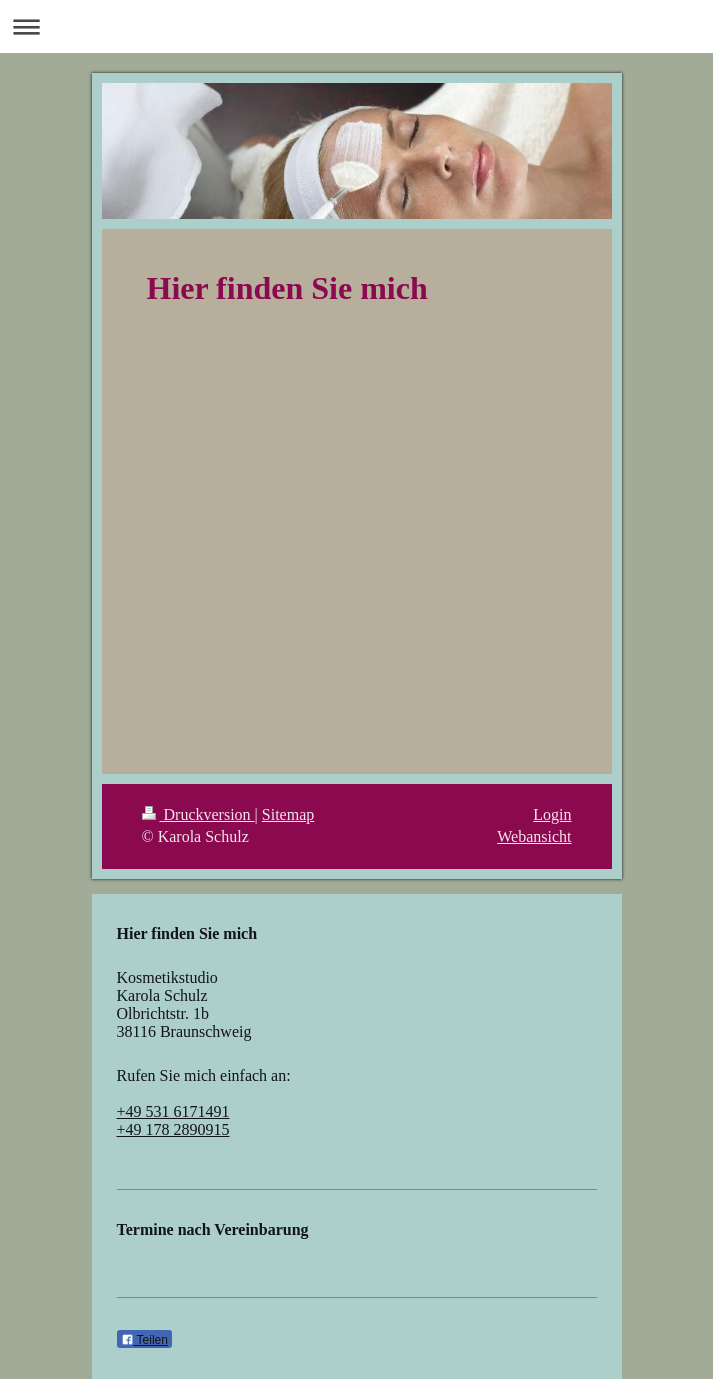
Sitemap (288, 814)
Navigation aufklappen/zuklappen (356, 26)
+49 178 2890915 (173, 1129)
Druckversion (198, 814)
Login (552, 814)
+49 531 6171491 (173, 1111)
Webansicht (534, 836)
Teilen (144, 1340)
